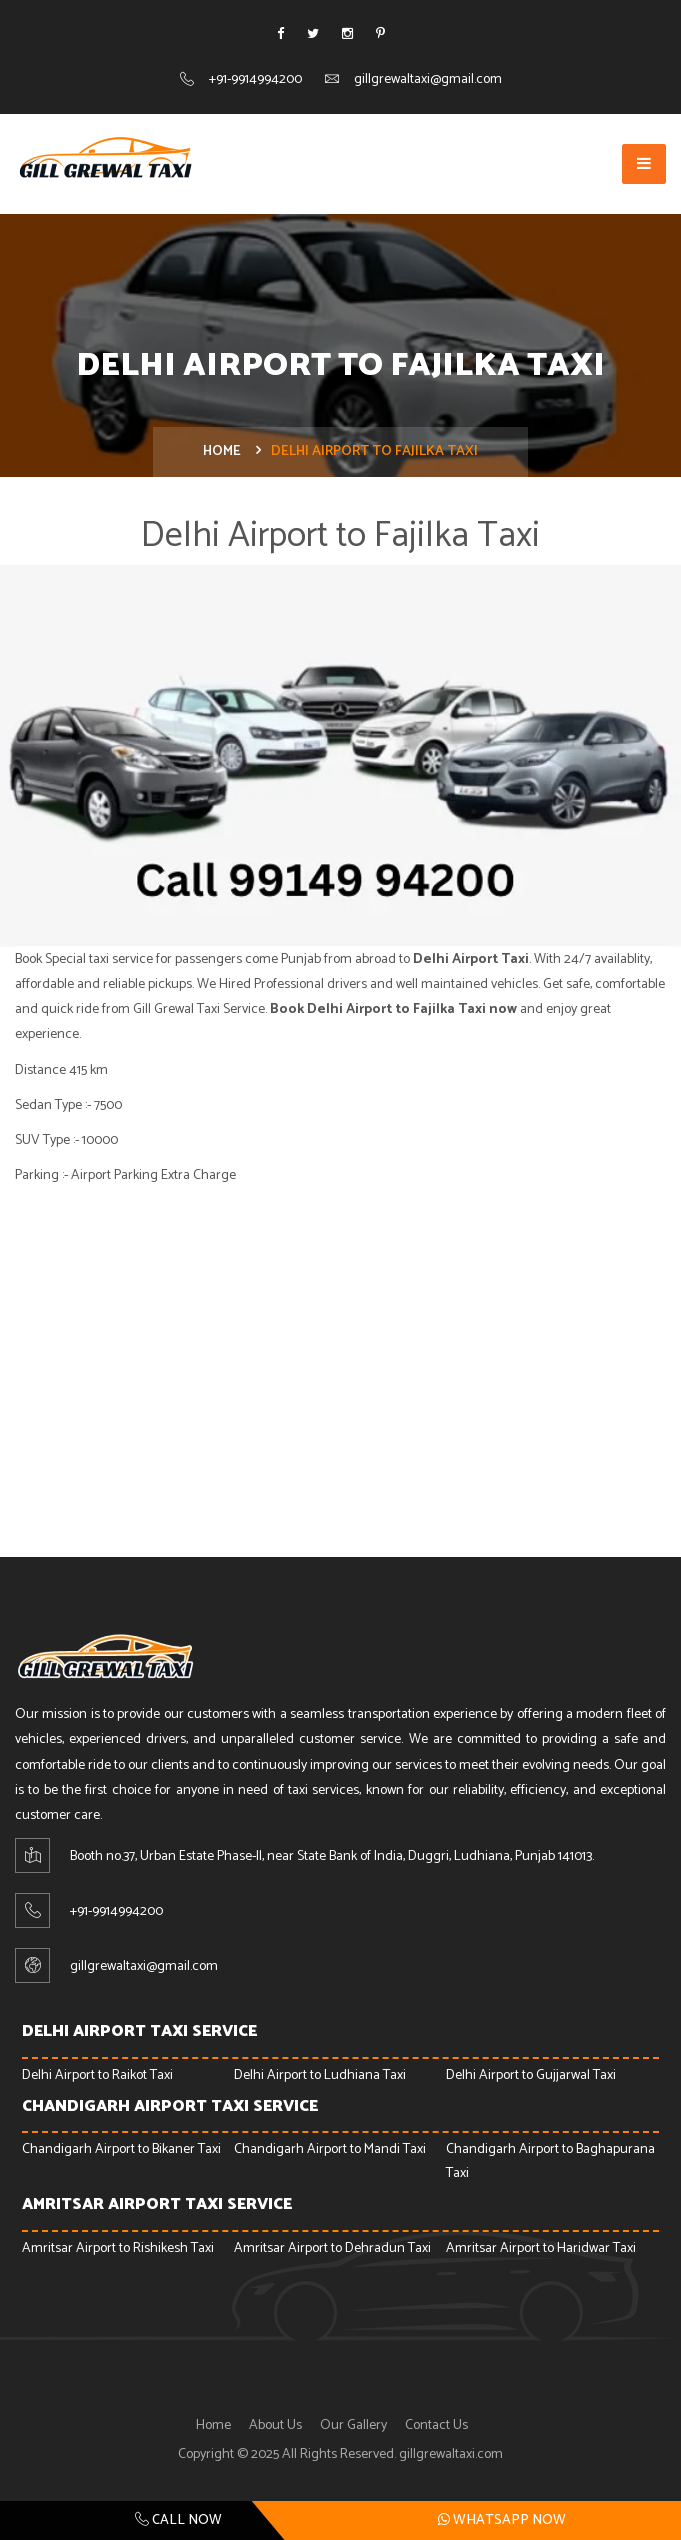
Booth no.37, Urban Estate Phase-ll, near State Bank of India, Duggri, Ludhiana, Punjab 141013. (332, 1856)
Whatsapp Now (502, 2520)
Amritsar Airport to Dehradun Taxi (332, 2248)
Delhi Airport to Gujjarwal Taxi (531, 2075)
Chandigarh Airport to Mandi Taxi (330, 2149)
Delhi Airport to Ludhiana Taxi (320, 2075)
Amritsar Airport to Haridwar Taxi (541, 2248)
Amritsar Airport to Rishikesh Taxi (118, 2248)
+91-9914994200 (255, 79)
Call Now (178, 2520)
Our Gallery (353, 2425)
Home (222, 451)
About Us (275, 2425)
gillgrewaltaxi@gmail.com (428, 79)
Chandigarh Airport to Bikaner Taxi (121, 2149)
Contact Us (436, 2425)
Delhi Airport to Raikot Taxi (97, 2075)
